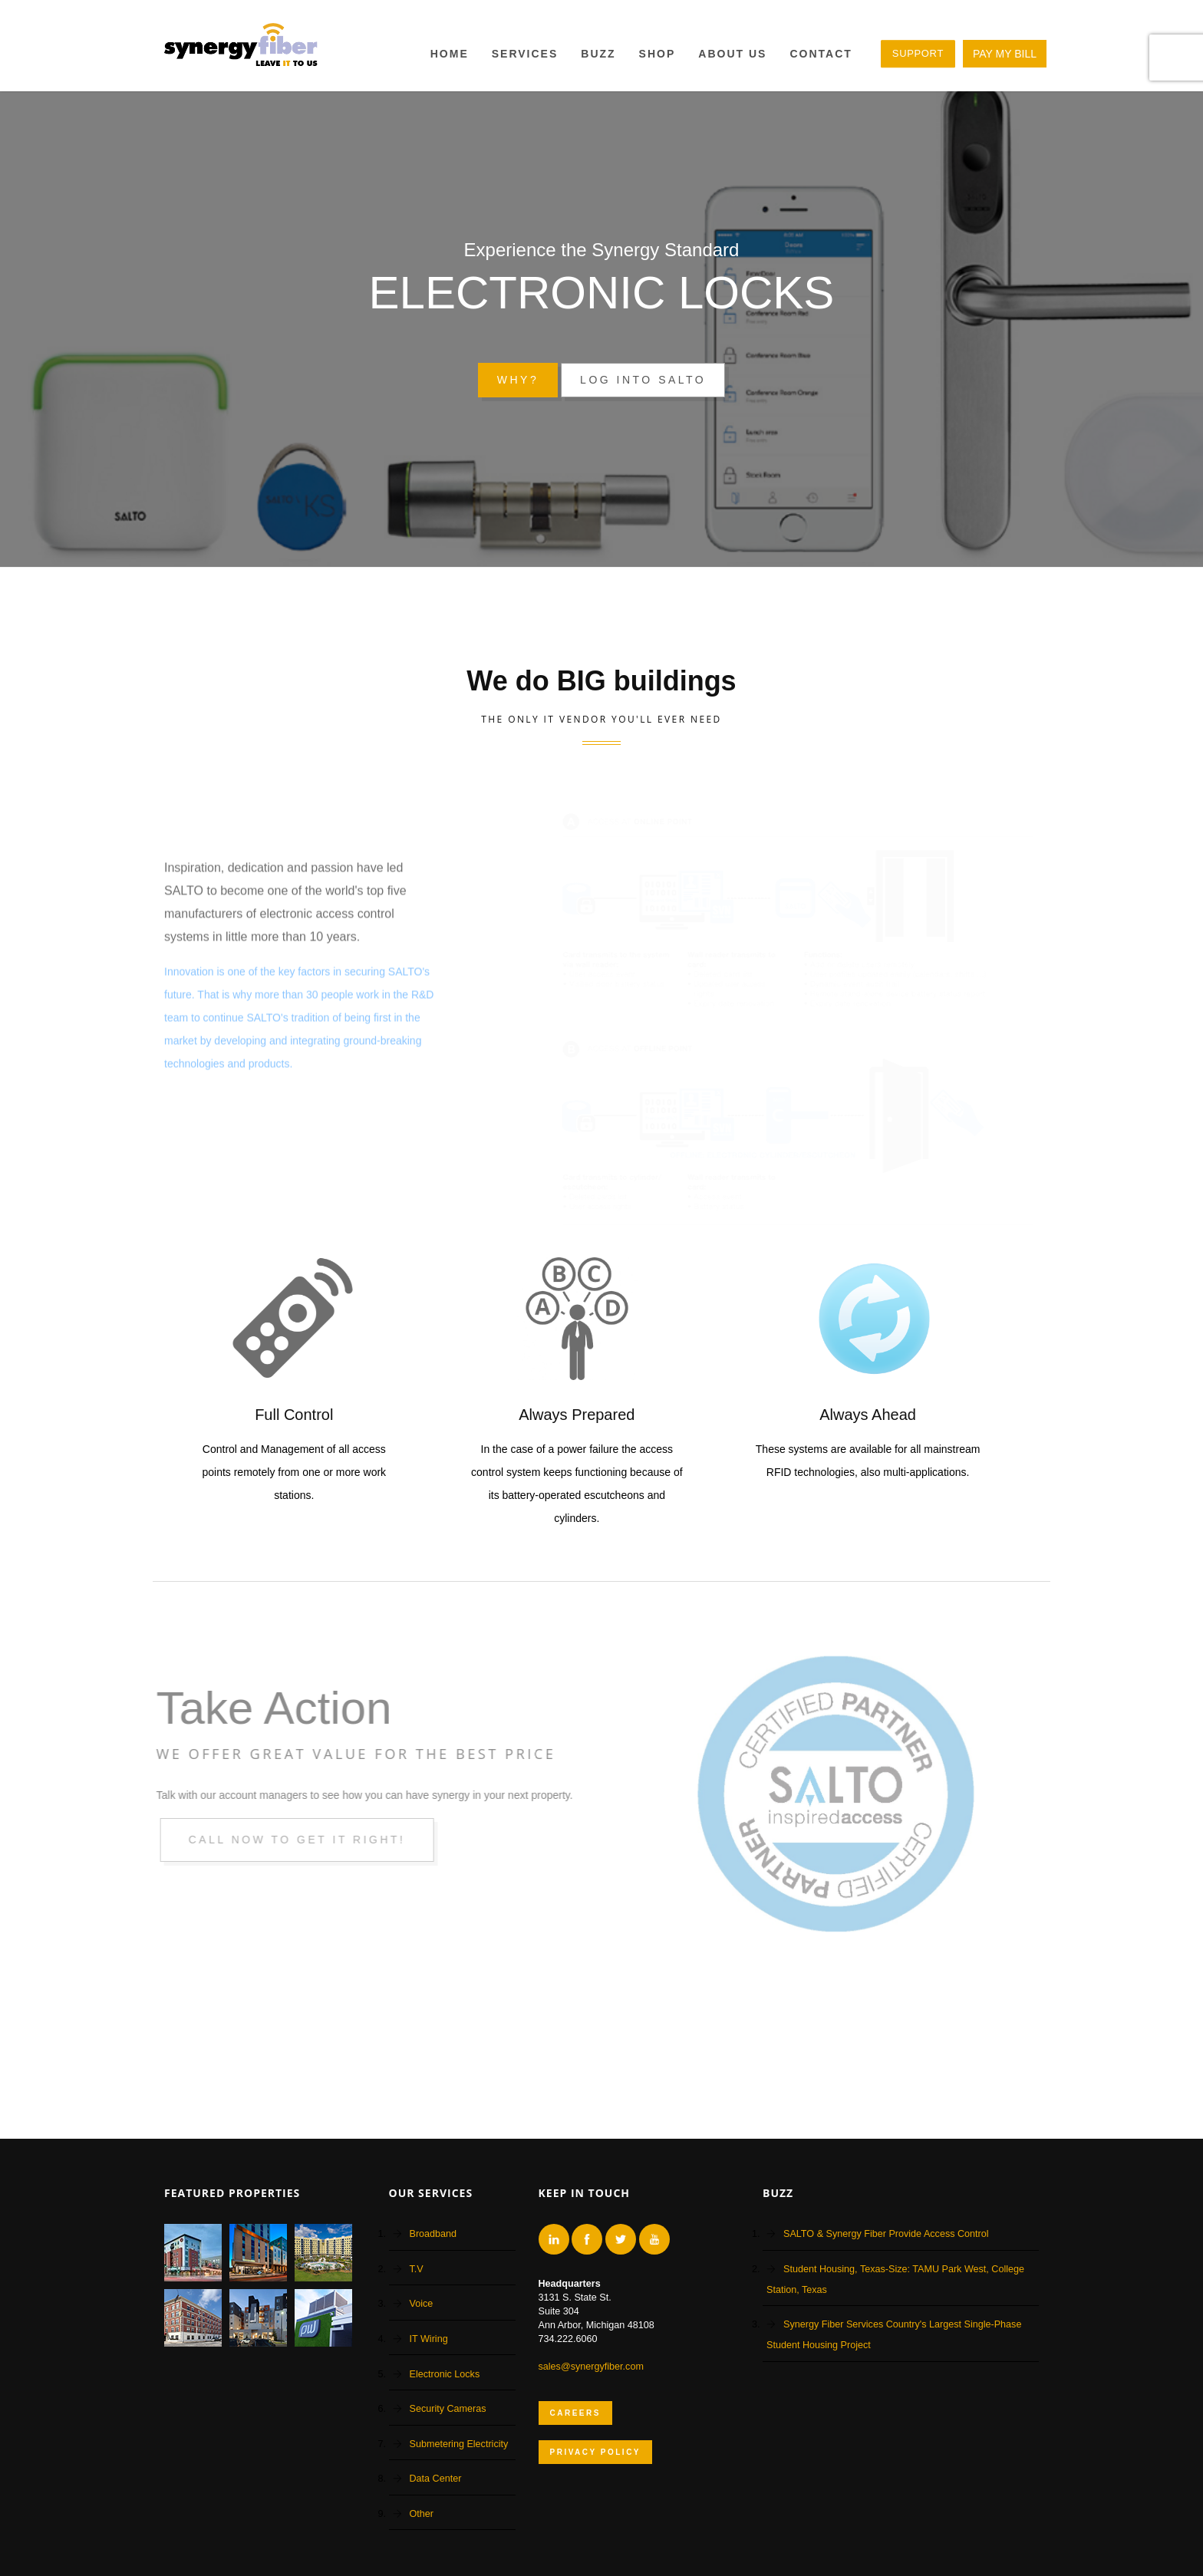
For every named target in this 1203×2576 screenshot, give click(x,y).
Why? (518, 380)
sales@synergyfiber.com (591, 2366)
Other (422, 2513)
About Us (732, 54)
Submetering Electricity (459, 2444)
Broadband (433, 2233)
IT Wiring (429, 2339)
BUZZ (598, 54)
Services (525, 54)
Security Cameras (448, 2408)
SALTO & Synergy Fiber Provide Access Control (886, 2233)
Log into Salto (643, 380)
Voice (421, 2303)
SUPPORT (918, 53)
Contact (820, 54)
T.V (417, 2269)
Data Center (436, 2478)
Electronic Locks (445, 2374)
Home (449, 54)
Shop (657, 54)
